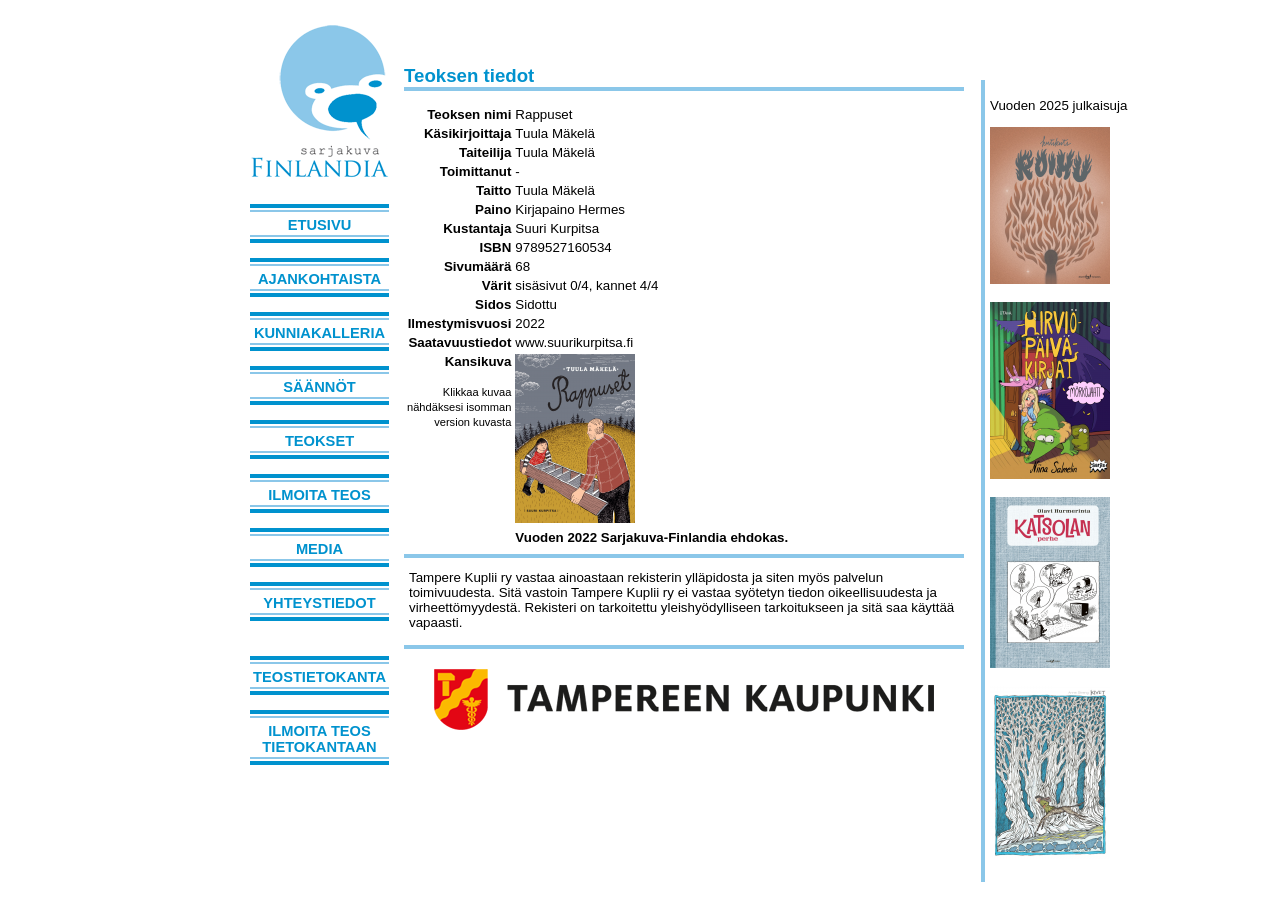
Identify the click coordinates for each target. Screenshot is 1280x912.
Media (319, 549)
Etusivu (320, 225)
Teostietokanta (319, 677)
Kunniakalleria (319, 333)
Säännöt (319, 387)
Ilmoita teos (319, 495)
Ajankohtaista (319, 279)
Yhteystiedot (319, 603)
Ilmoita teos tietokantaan (319, 739)
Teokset (319, 441)
